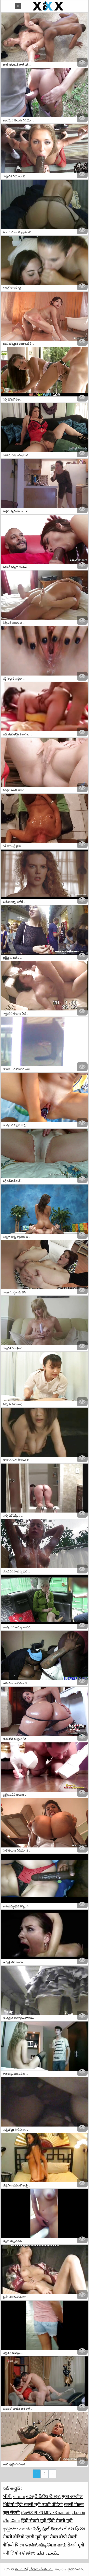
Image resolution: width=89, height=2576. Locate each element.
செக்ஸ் (29, 2553)
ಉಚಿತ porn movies (39, 2512)
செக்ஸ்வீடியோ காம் (45, 2545)
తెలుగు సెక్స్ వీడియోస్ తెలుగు (34, 2569)
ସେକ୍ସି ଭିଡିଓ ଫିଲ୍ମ (43, 2496)
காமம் (19, 2496)
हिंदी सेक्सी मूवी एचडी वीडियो (39, 2504)
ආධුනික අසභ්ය (18, 2528)
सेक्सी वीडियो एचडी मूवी (22, 2537)
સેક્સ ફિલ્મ (74, 2528)
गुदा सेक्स (50, 2537)
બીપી (7, 2496)
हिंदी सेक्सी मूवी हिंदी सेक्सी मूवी (47, 2520)
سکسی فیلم (48, 2553)
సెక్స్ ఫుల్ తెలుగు (48, 2528)
